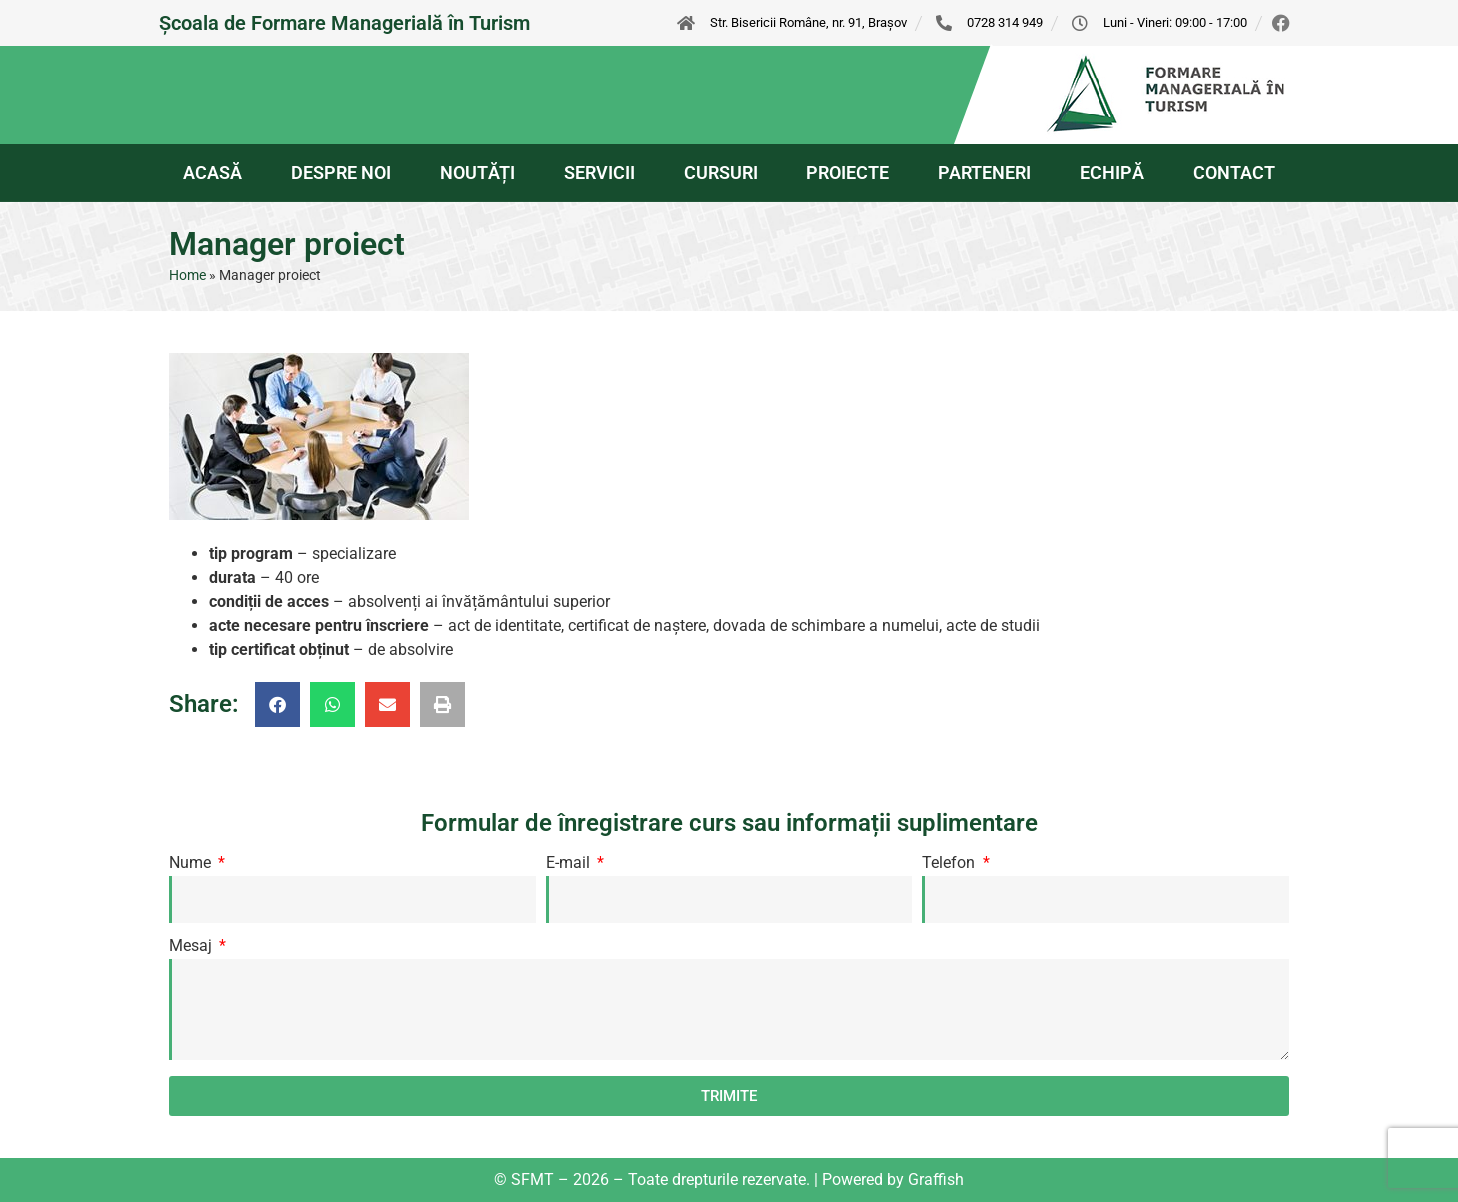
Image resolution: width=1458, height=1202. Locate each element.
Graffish (936, 1179)
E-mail (570, 863)
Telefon (950, 863)
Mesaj (192, 946)
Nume (192, 863)
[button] (277, 704)
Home (187, 275)
